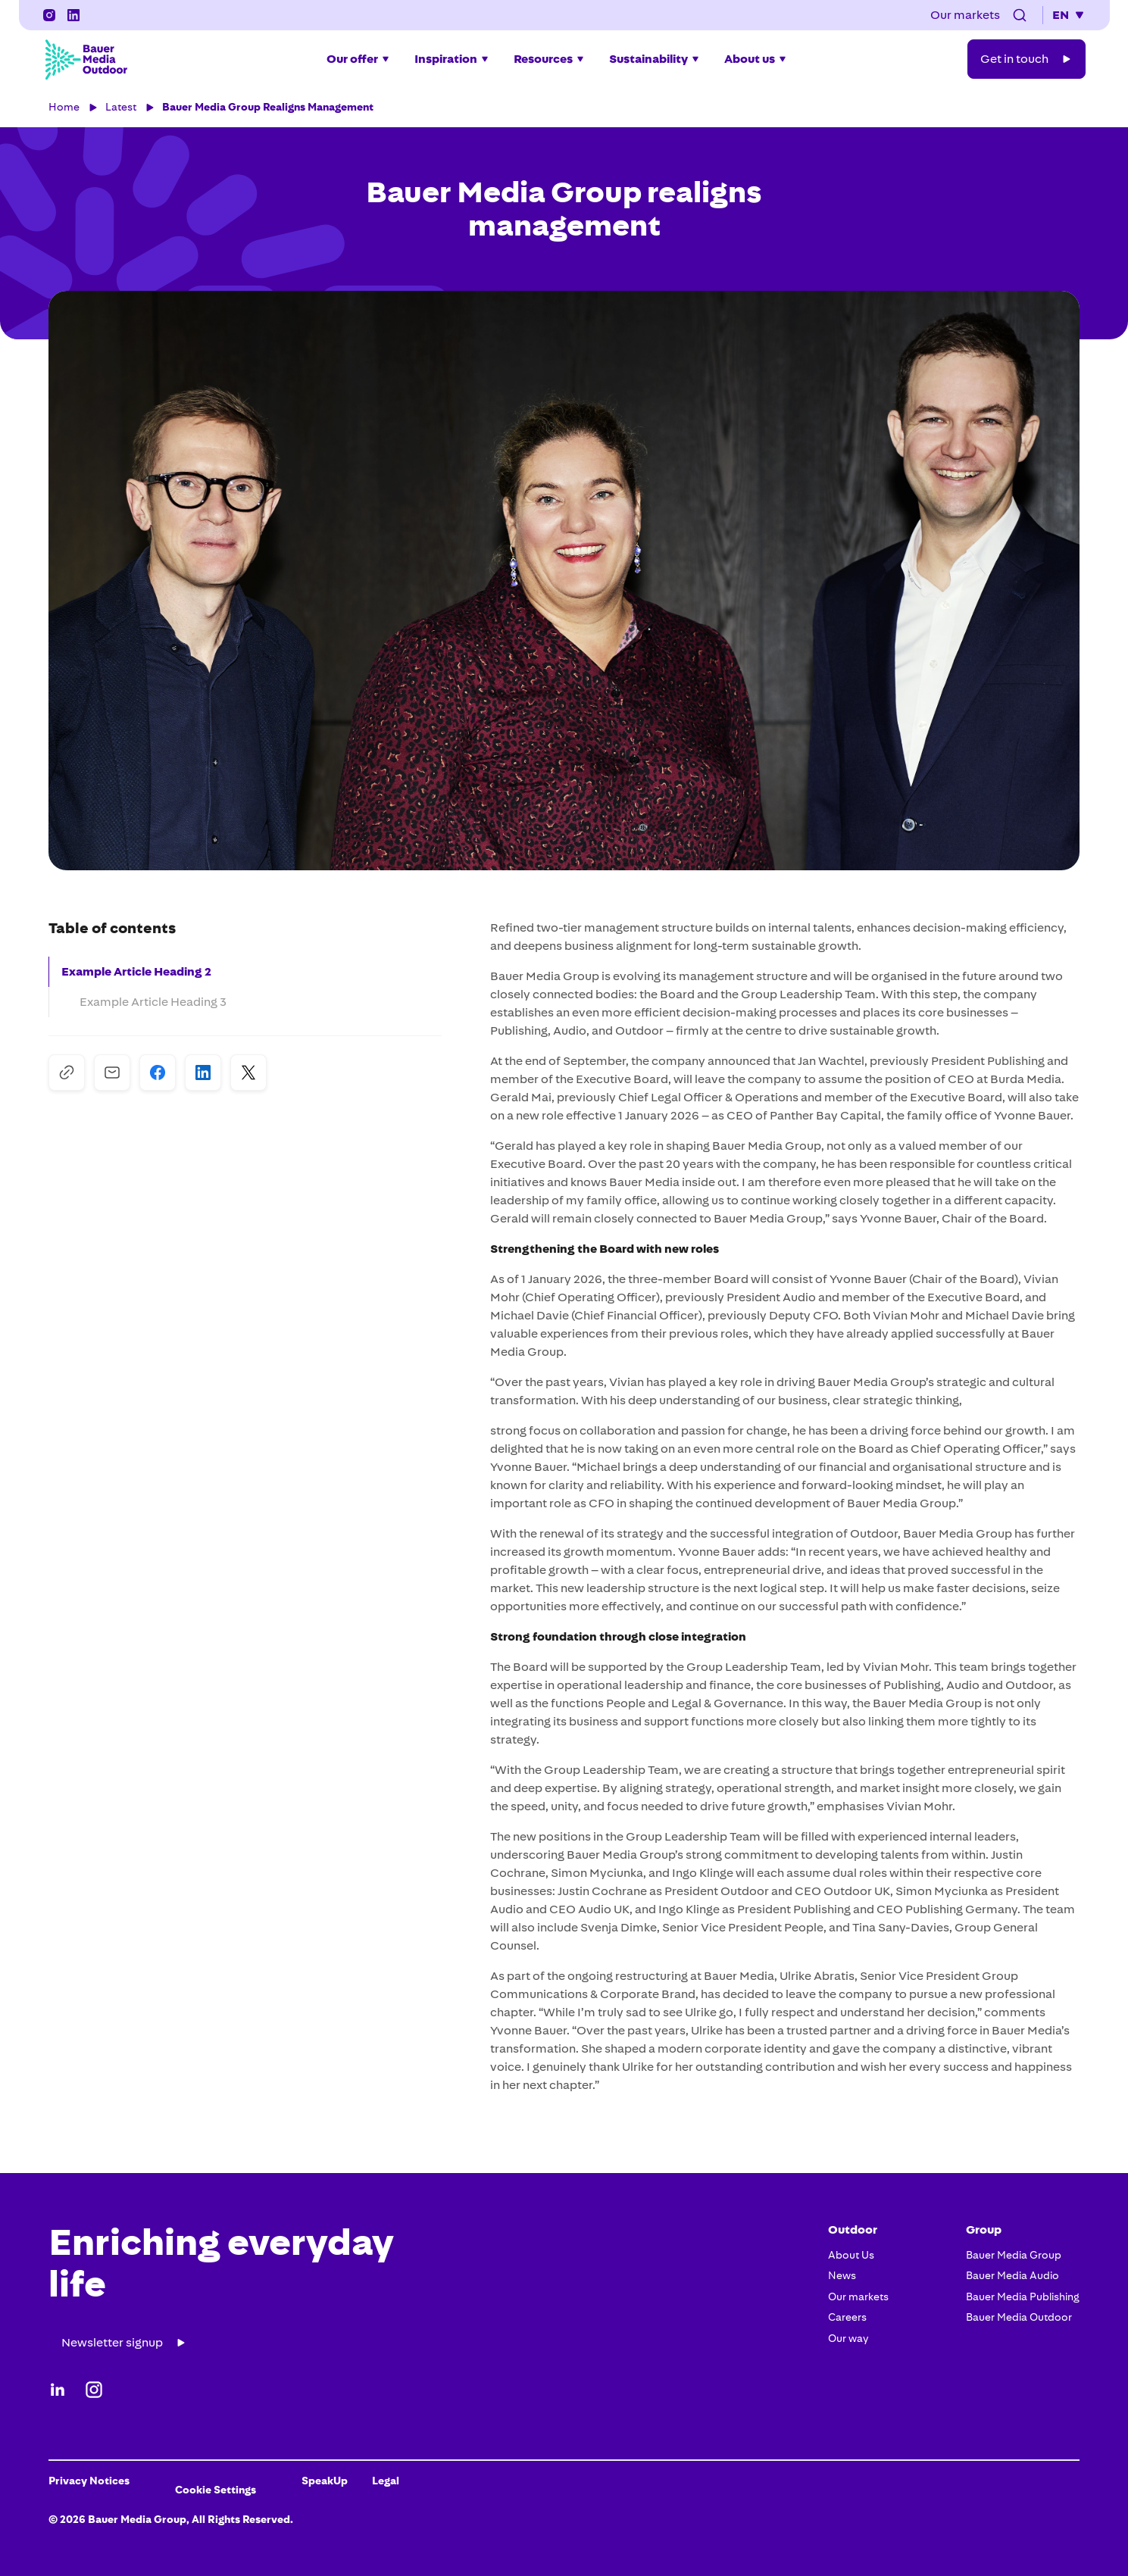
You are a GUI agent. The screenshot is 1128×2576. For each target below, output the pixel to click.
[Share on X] (248, 1072)
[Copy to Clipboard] (66, 1072)
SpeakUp (325, 2481)
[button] (1019, 15)
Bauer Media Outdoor (1019, 2317)
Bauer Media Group (1013, 2255)
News (842, 2275)
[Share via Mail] (112, 1072)
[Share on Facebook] (157, 1072)
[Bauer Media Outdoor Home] (85, 59)
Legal (385, 2481)
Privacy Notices (89, 2481)
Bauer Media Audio (1012, 2275)
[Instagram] (49, 15)
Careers (847, 2317)
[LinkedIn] (73, 15)
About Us (851, 2255)
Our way (848, 2338)
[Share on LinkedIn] (203, 1072)
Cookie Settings (215, 2490)
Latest (120, 107)
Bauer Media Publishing (1023, 2296)
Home (64, 107)
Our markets (858, 2296)
